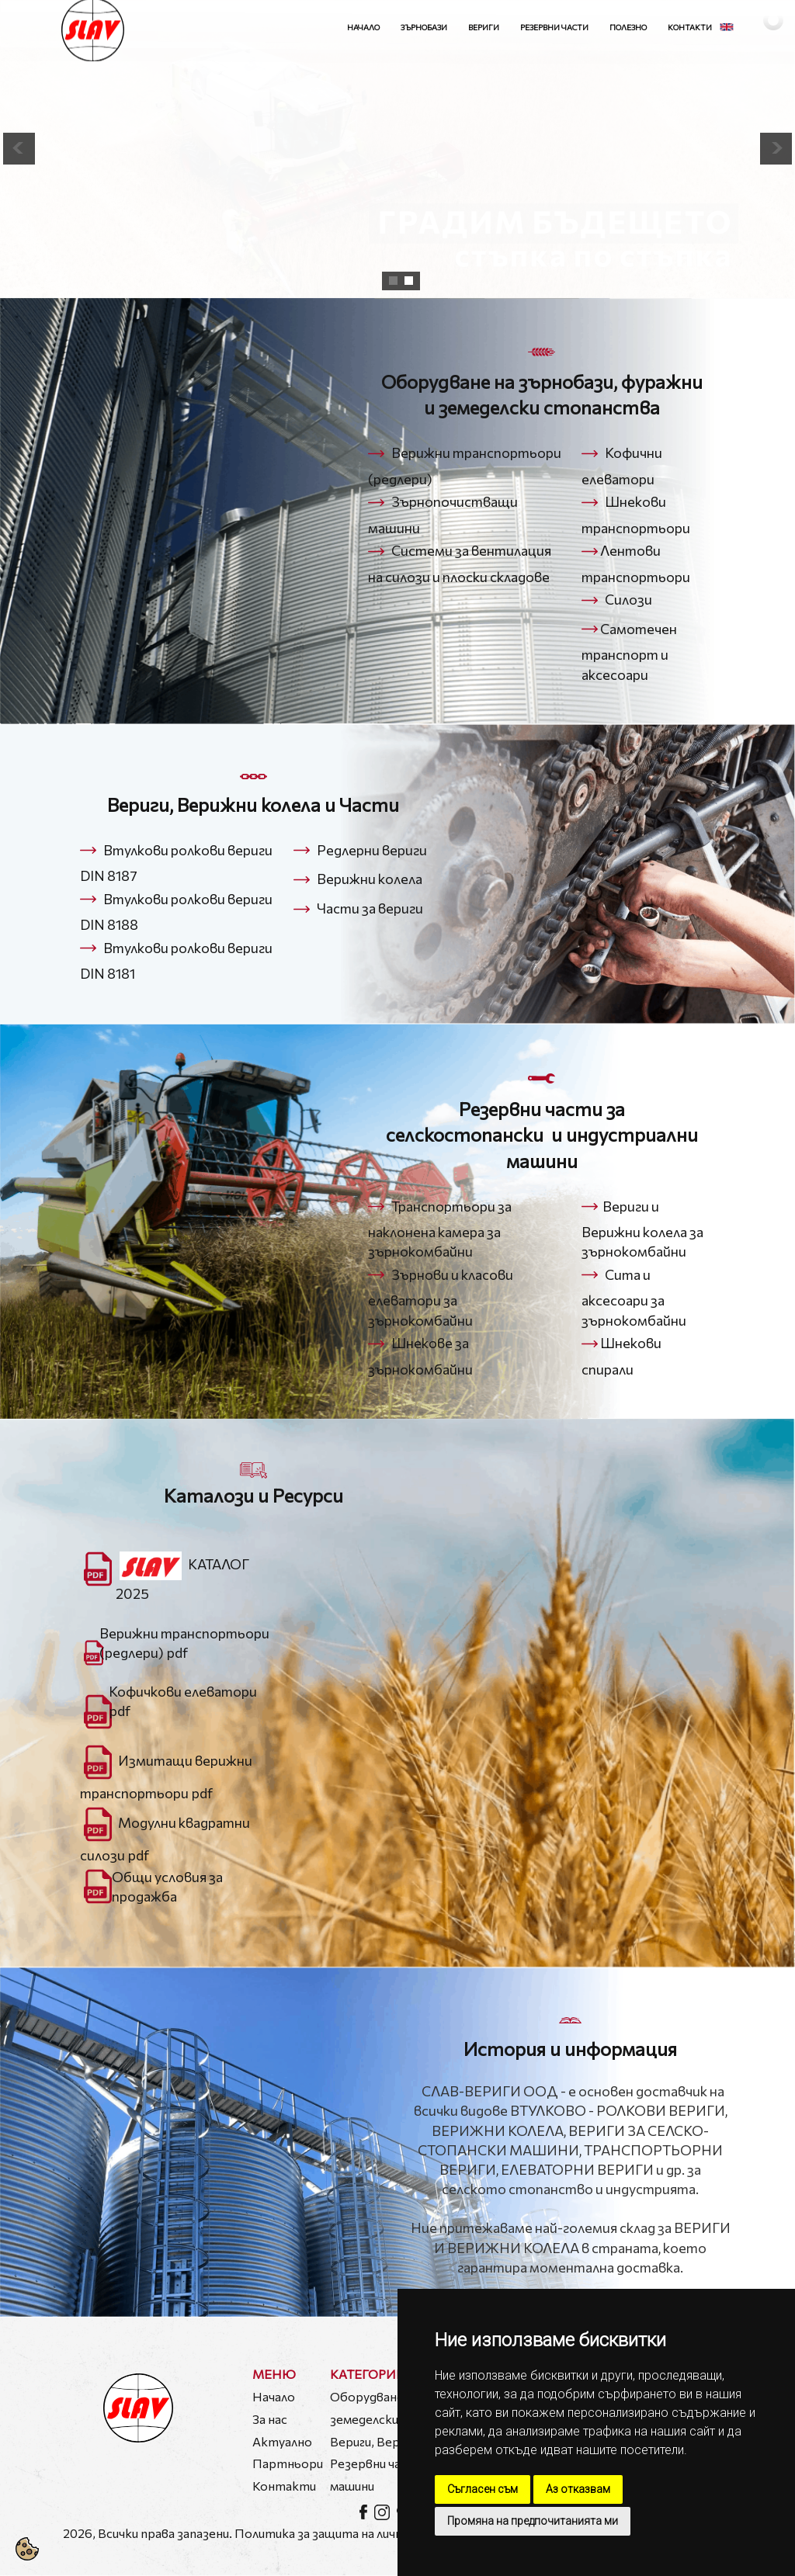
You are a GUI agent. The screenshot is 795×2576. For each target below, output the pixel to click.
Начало (363, 27)
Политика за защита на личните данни (348, 2533)
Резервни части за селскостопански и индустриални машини (542, 1134)
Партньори (287, 2463)
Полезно (628, 27)
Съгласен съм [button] (482, 2489)
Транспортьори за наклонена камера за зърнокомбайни (440, 1229)
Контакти (690, 27)
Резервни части (554, 27)
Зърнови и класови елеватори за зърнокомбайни (440, 1297)
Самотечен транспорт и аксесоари (629, 651)
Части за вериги (370, 908)
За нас (269, 2418)
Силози (628, 599)
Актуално (282, 2441)
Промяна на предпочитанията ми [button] (532, 2521)
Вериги (483, 27)
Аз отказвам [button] (578, 2489)
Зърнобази (424, 27)
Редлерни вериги (372, 849)
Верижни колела (369, 879)
